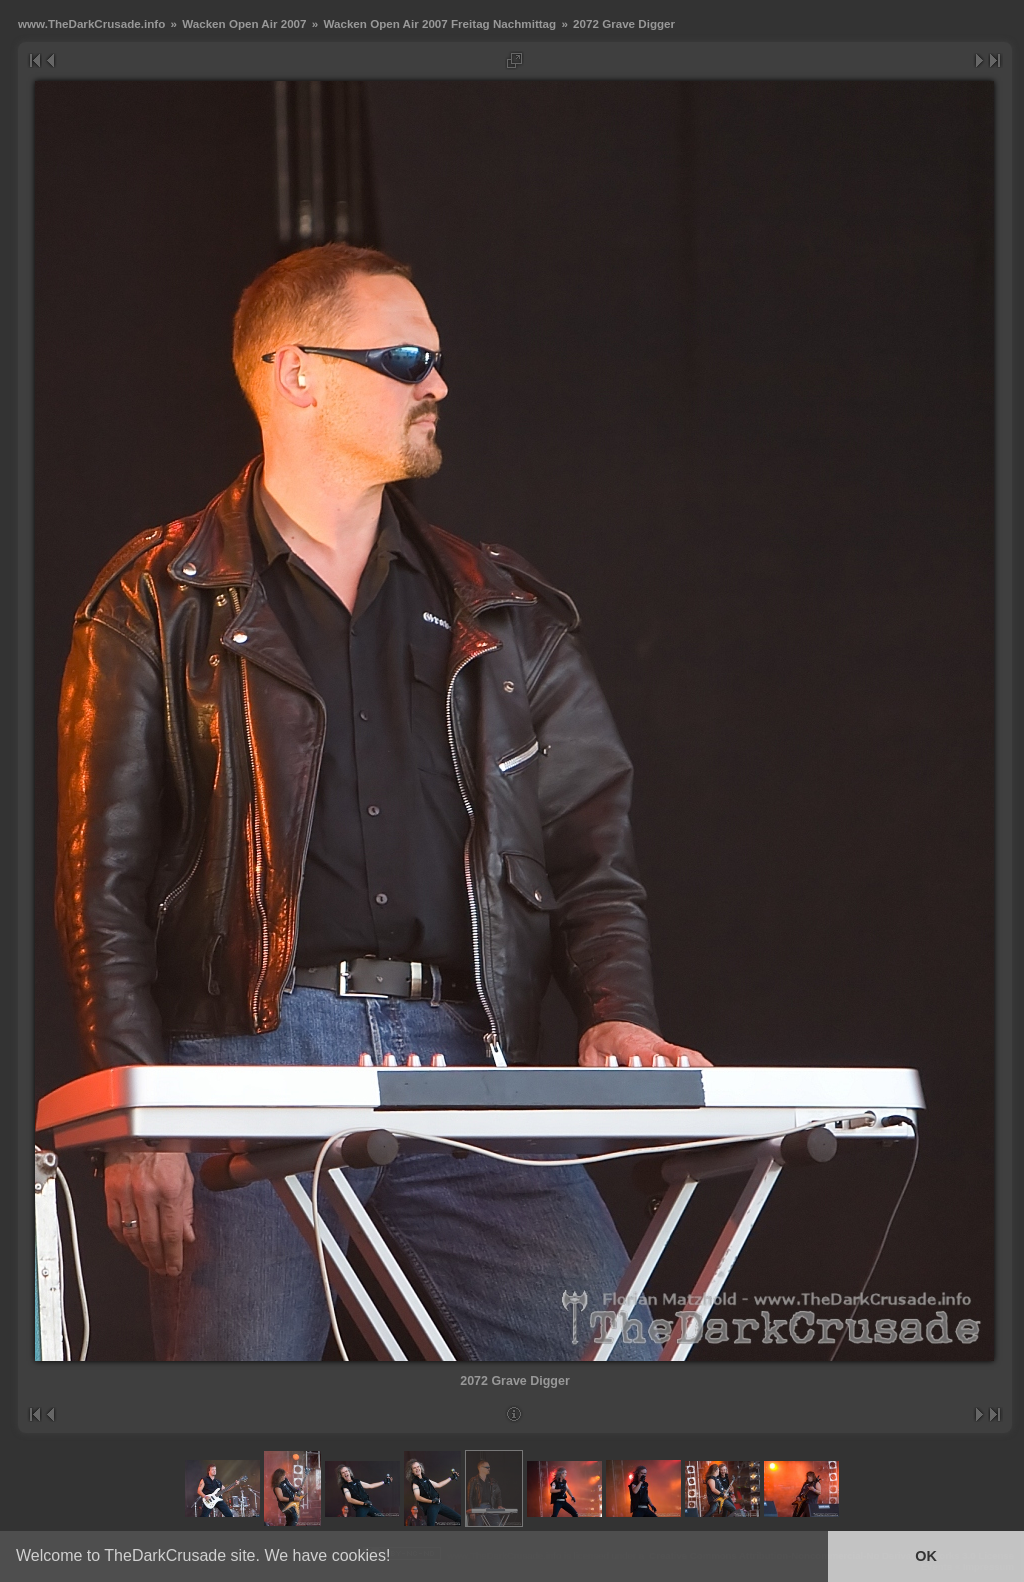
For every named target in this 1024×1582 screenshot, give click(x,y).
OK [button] (926, 1556)
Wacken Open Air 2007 (244, 23)
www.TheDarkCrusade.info (91, 23)
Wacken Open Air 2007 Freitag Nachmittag (439, 23)
